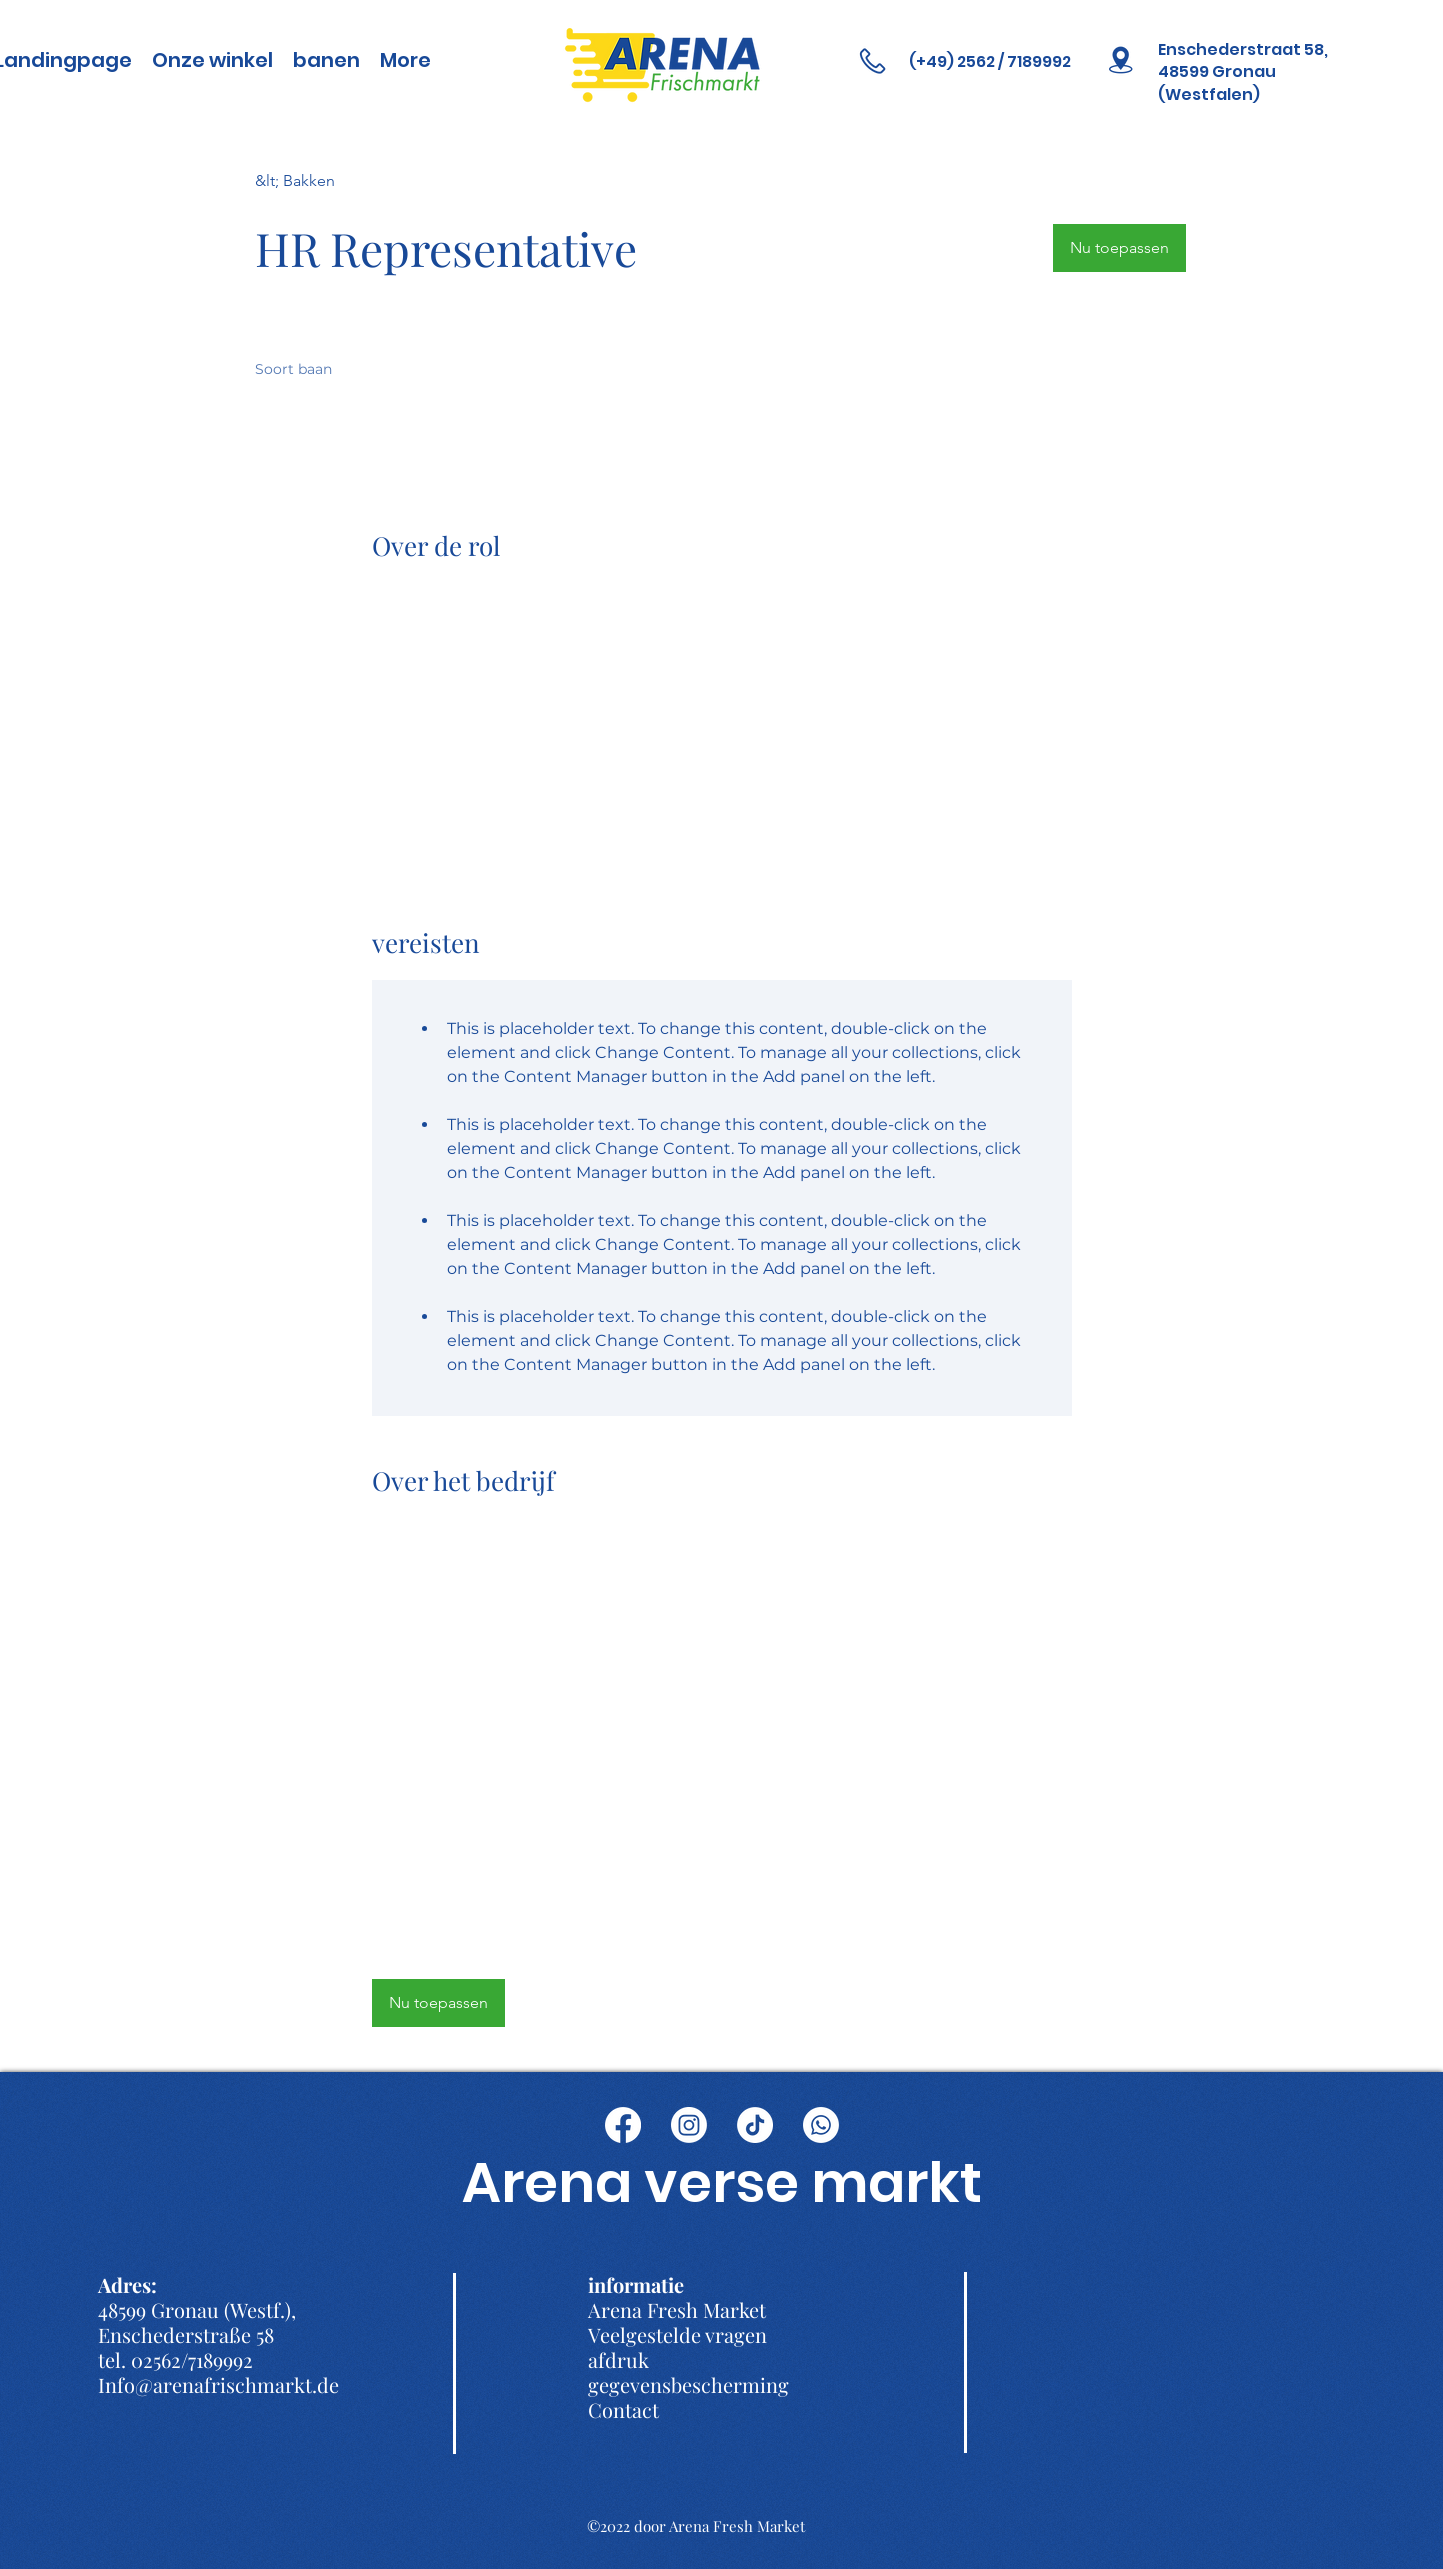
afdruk (618, 2359)
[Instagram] (689, 2125)
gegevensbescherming (688, 2384)
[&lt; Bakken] (326, 180)
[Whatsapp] (821, 2125)
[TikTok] (755, 2125)
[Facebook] (623, 2125)
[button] (1119, 248)
